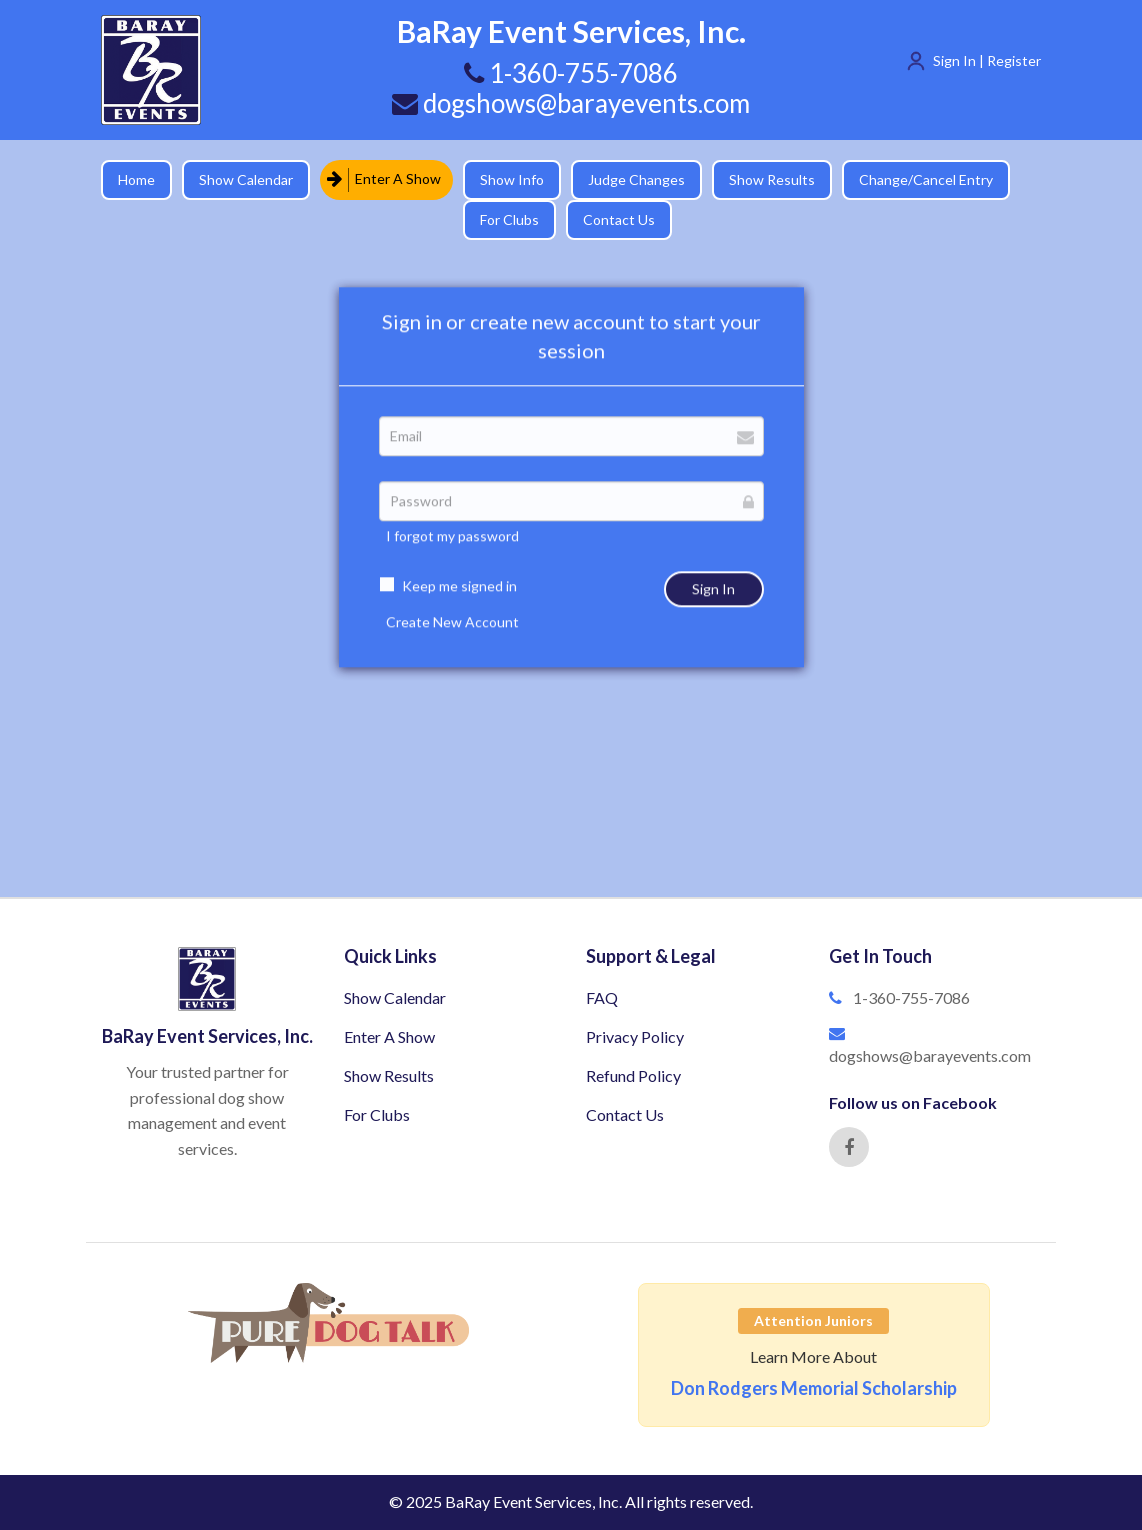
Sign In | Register (987, 60)
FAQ (602, 997)
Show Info (512, 179)
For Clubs (509, 219)
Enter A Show (384, 179)
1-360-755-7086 (911, 997)
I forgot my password (452, 553)
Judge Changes (636, 179)
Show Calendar (246, 179)
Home (136, 179)
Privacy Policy (635, 1036)
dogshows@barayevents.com (571, 103)
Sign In (713, 606)
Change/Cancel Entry (926, 179)
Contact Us (619, 219)
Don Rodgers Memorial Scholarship (814, 1388)
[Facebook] (849, 1147)
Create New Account (452, 639)
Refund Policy (633, 1075)
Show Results (772, 179)
